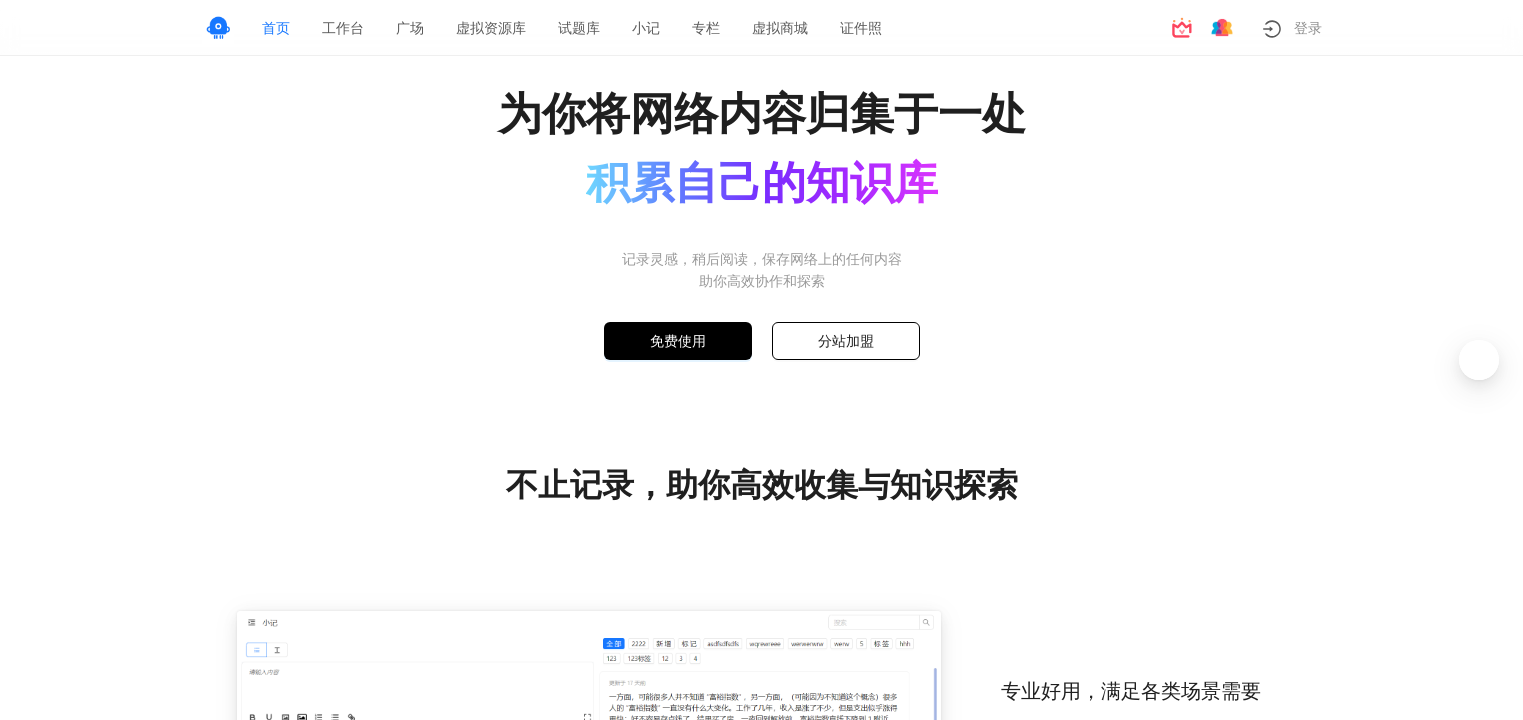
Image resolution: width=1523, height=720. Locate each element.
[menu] (701, 28)
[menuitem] (276, 28)
